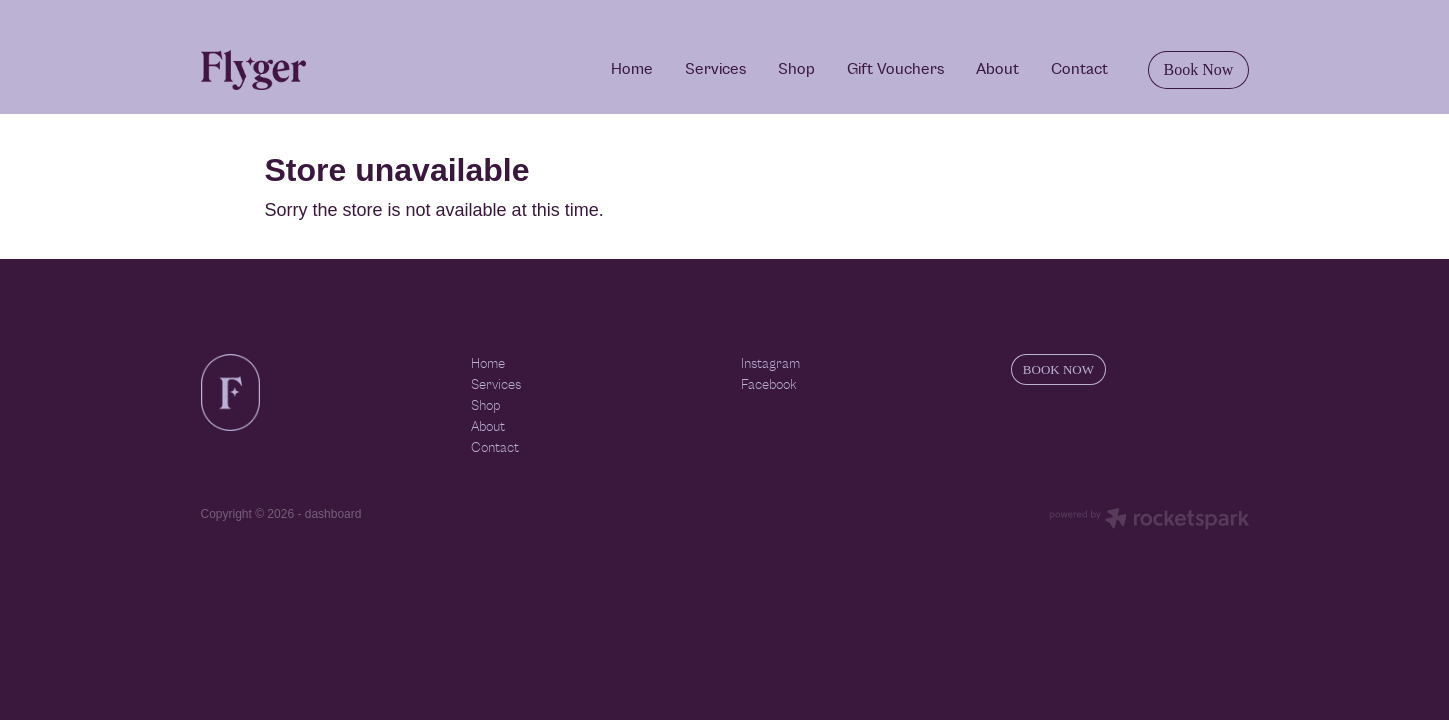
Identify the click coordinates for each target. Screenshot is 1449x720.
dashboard (333, 514)
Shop (796, 69)
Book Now (1199, 69)
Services (715, 69)
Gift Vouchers (895, 69)
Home (632, 69)
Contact (1079, 69)
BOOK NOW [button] (1058, 369)
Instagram (770, 364)
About (997, 69)
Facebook (769, 385)
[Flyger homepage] (306, 70)
